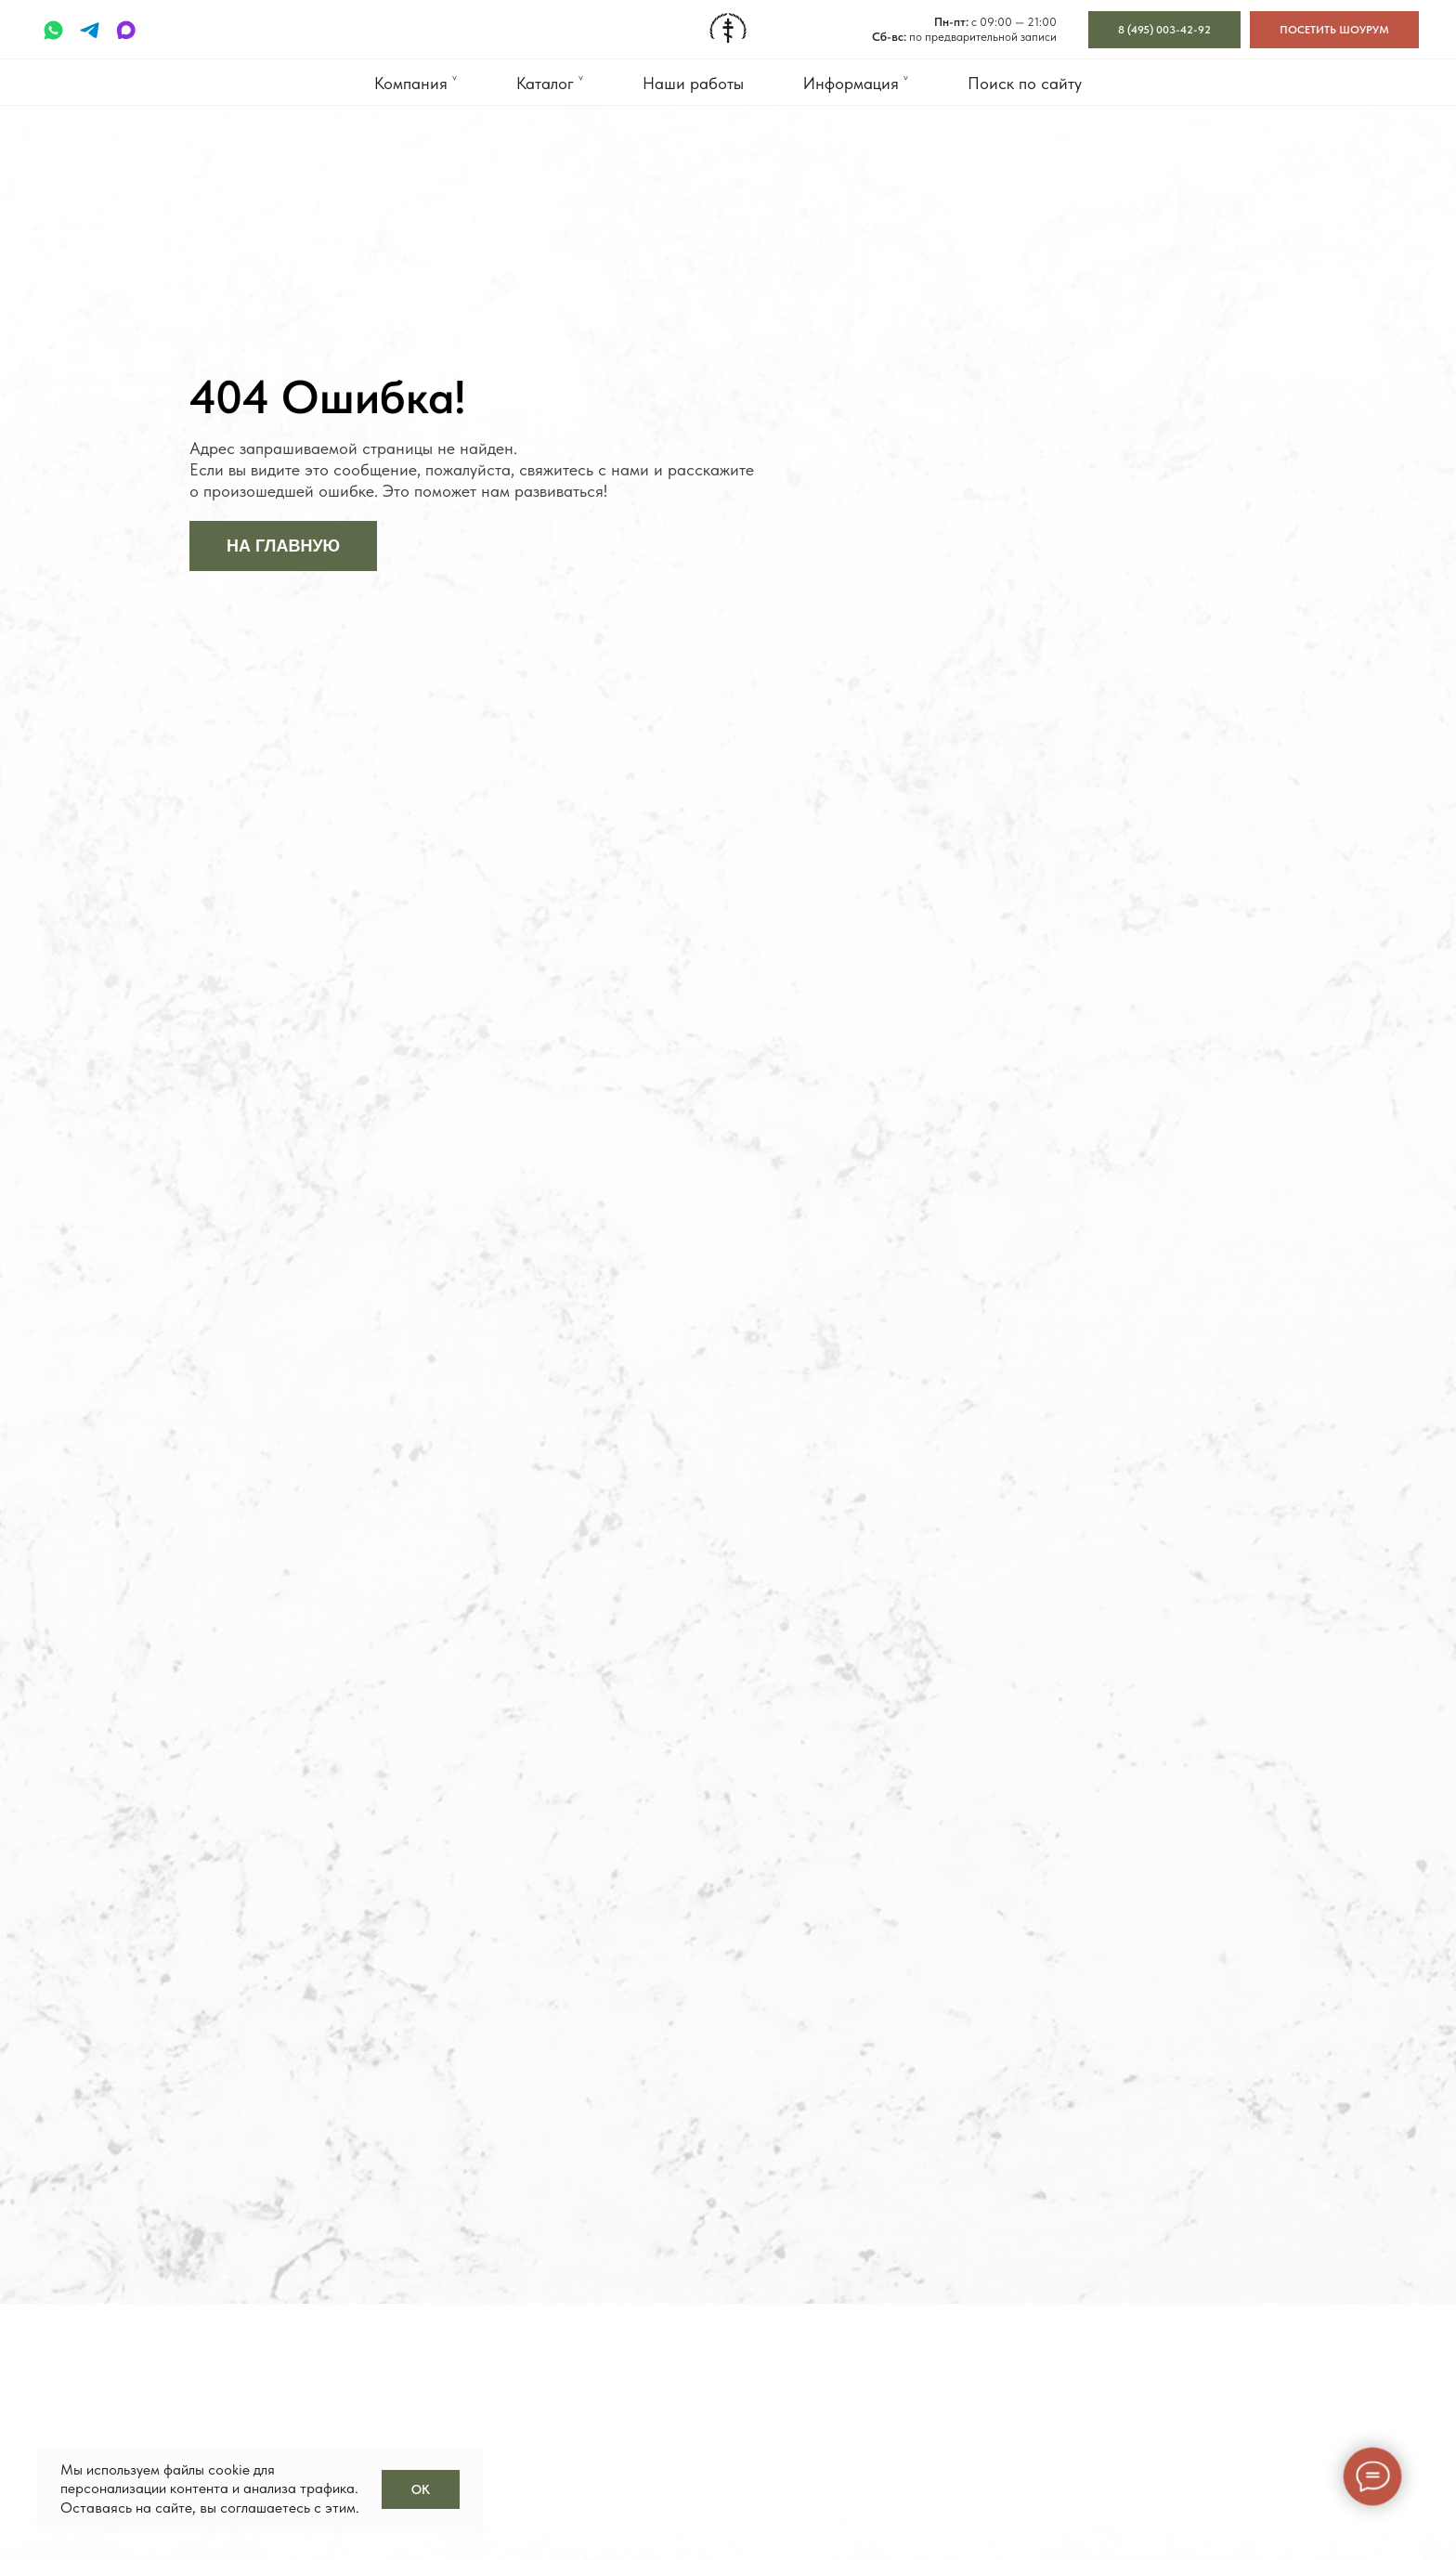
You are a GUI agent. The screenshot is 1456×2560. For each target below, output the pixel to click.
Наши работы (693, 83)
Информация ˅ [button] (855, 83)
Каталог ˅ (549, 83)
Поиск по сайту (1025, 83)
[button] (1334, 29)
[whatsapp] (53, 30)
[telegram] (89, 30)
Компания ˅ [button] (415, 83)
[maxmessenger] (125, 30)
